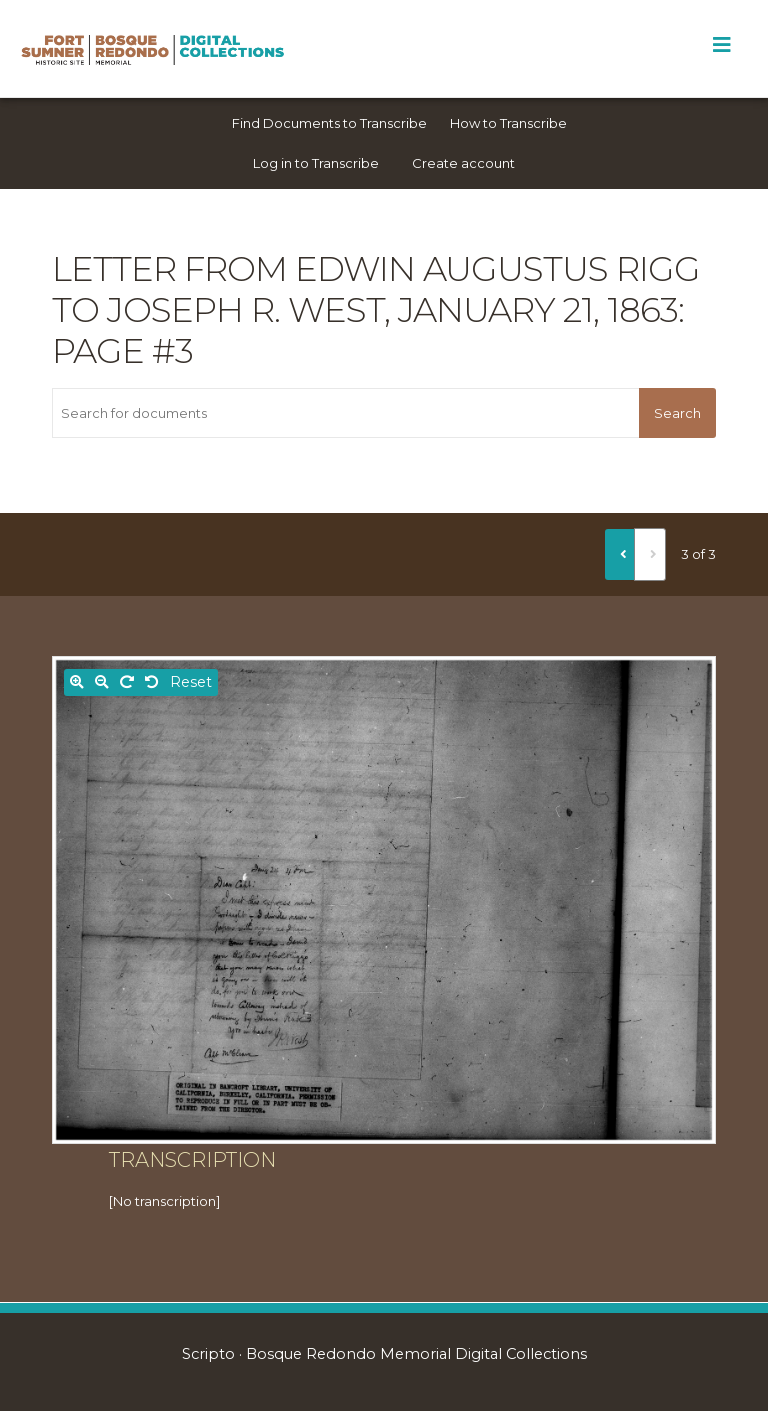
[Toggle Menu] (721, 45)
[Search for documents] (345, 413)
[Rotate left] (152, 682)
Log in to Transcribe (316, 163)
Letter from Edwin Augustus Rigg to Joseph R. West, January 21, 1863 (376, 289)
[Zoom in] (77, 682)
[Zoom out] (102, 682)
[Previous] (620, 554)
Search (677, 413)
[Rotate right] (127, 682)
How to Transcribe (508, 123)
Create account (463, 163)
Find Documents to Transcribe (329, 123)
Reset (191, 682)
